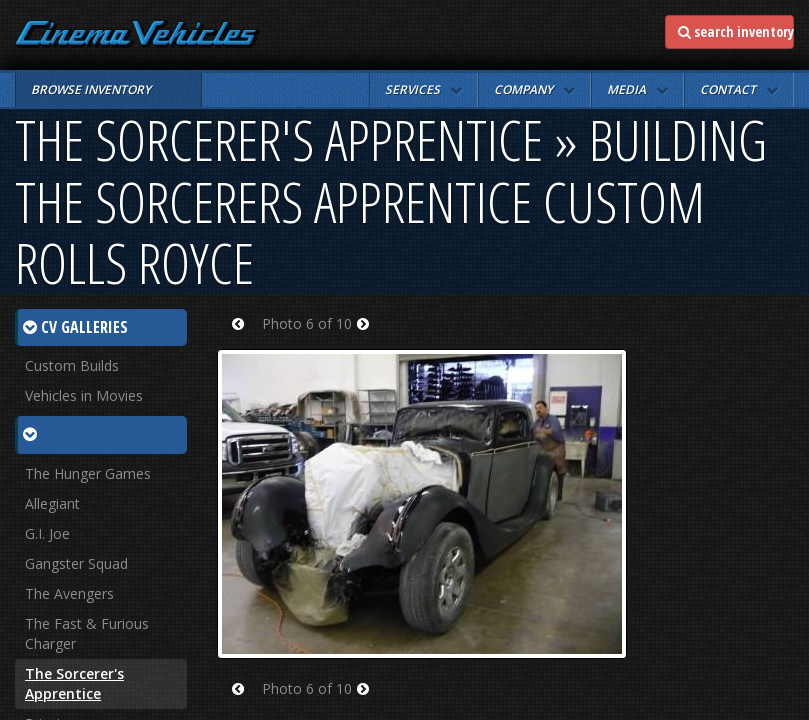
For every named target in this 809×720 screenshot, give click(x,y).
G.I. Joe (47, 533)
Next (369, 336)
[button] (423, 90)
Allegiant (52, 503)
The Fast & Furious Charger (87, 633)
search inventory (736, 31)
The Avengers (69, 593)
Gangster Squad (76, 563)
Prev (244, 336)
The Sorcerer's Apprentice (74, 683)
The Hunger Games (88, 473)
